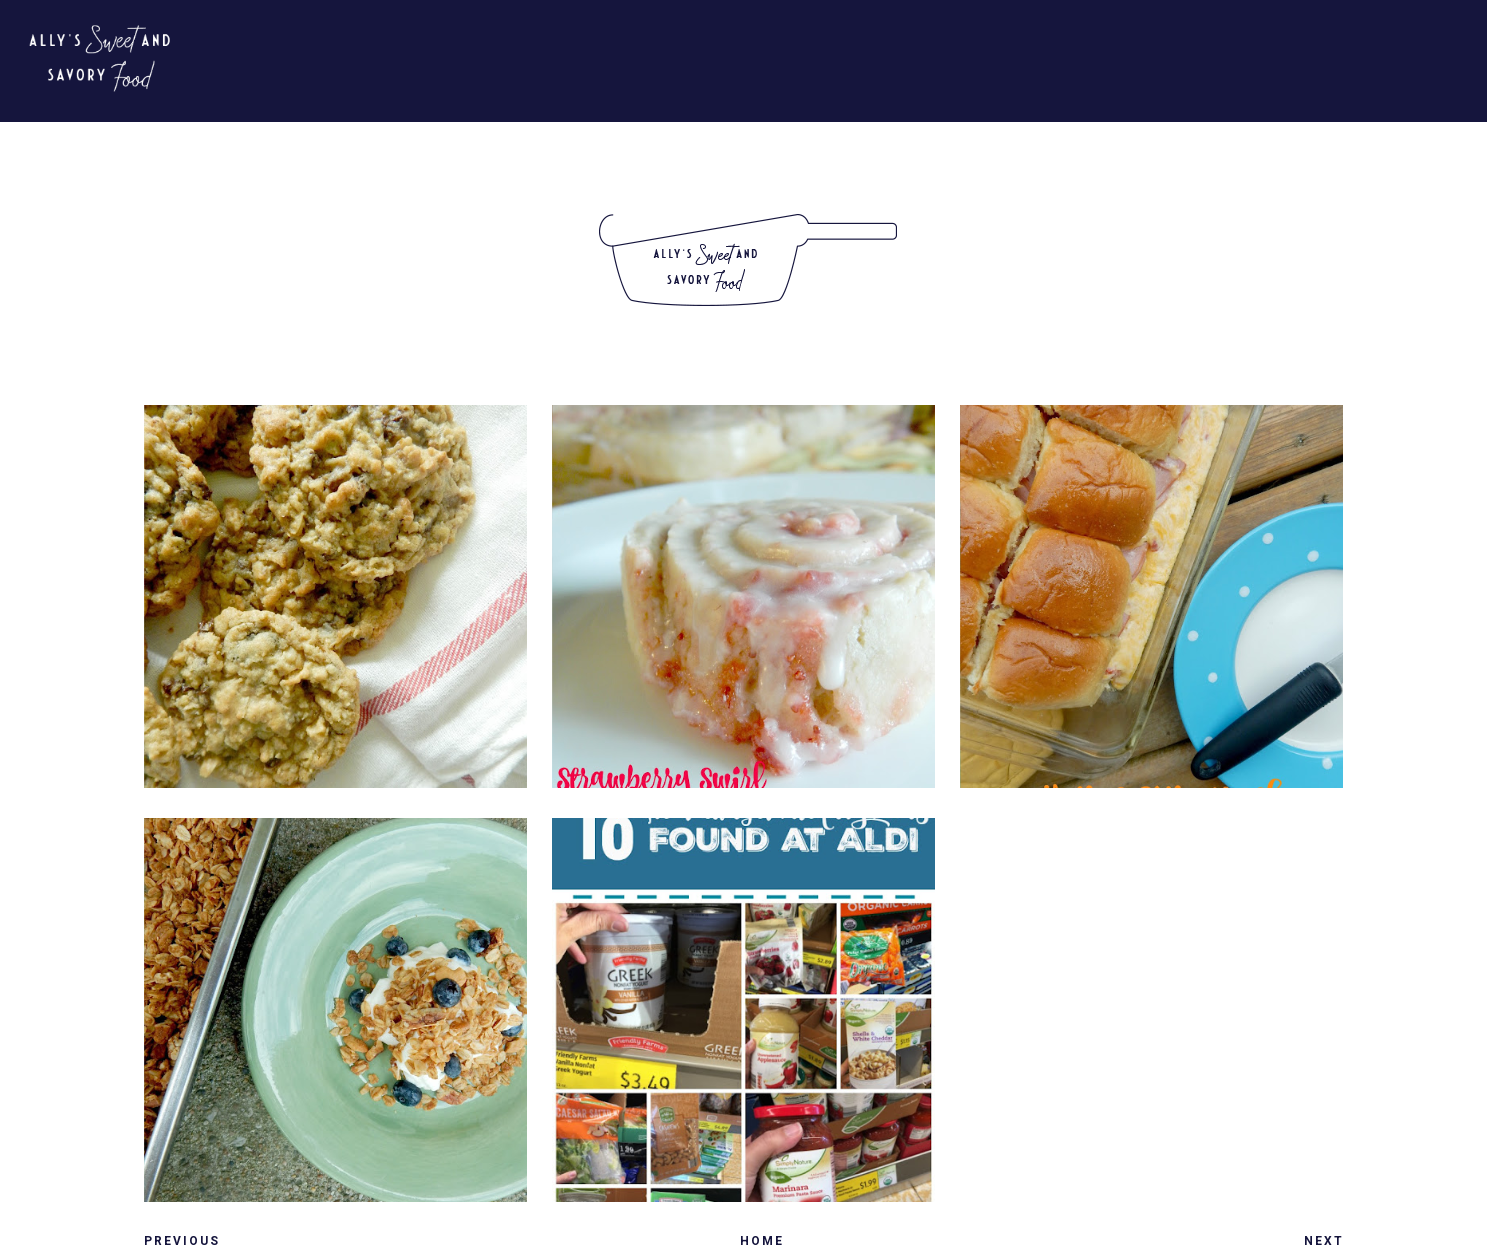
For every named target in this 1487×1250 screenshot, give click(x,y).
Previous (182, 1241)
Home (762, 1241)
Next (1324, 1241)
